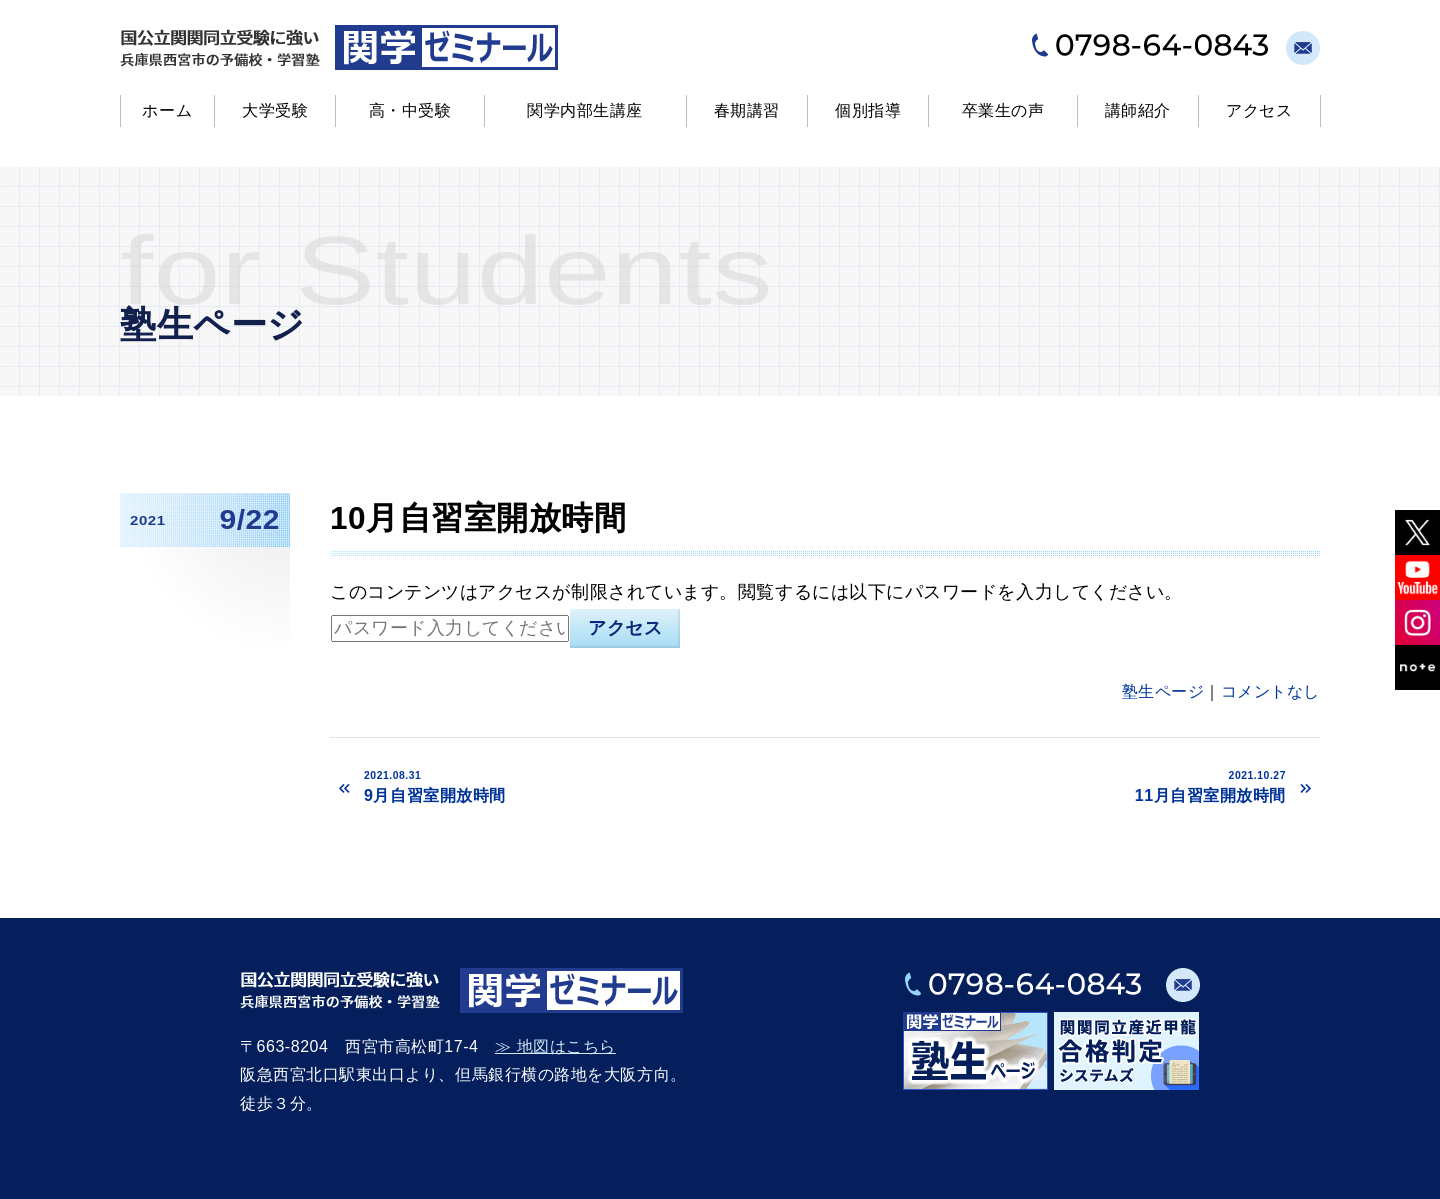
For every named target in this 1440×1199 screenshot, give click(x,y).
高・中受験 (410, 110)
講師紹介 (1138, 110)
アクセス (1259, 110)
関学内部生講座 (585, 110)
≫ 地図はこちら (555, 1046)
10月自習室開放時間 (478, 518)
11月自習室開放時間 (1058, 786)
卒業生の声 (1003, 110)
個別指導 (868, 110)
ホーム (167, 110)
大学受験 (275, 110)
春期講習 (747, 110)
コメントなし (1270, 691)
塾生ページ (1163, 691)
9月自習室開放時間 (587, 786)
